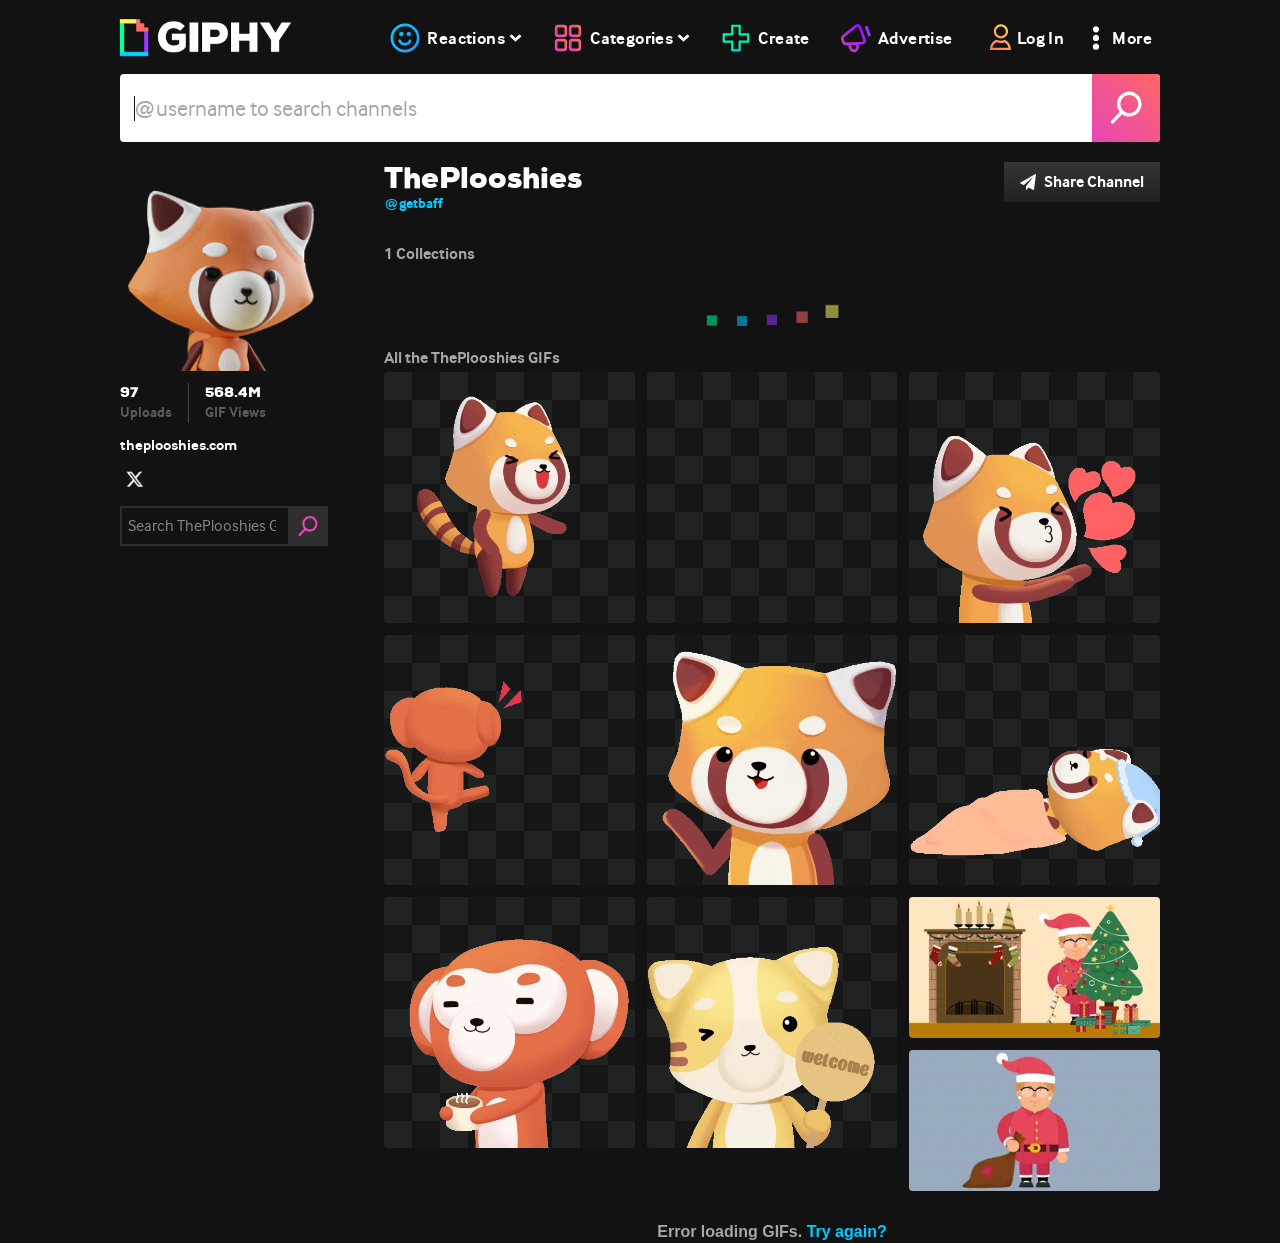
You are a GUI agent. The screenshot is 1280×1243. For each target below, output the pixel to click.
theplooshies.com (178, 445)
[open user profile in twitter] (135, 479)
